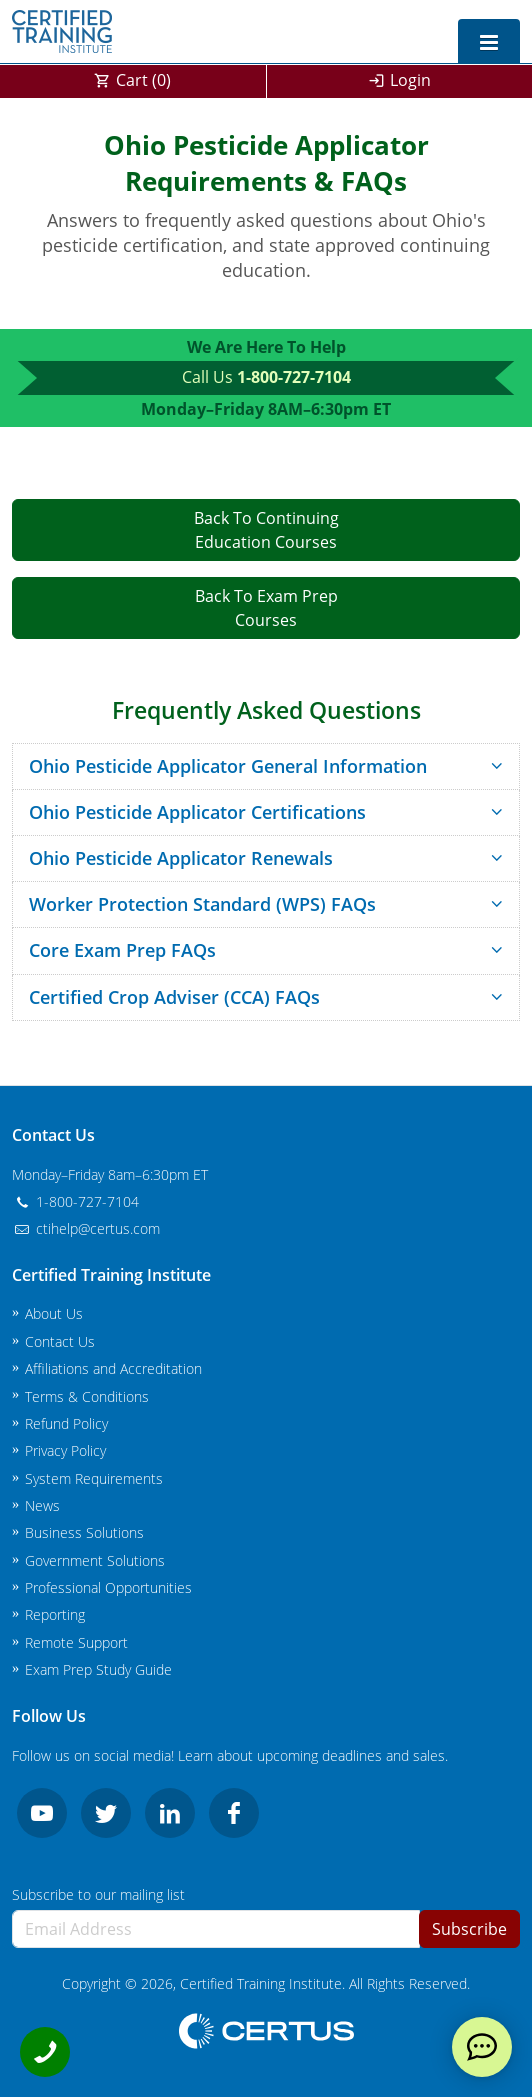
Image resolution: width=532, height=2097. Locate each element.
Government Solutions (95, 1560)
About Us (54, 1313)
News (42, 1505)
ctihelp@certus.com (86, 1228)
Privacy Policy (65, 1450)
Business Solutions (84, 1532)
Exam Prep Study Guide (98, 1669)
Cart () (143, 80)
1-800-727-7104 (294, 377)
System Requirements (94, 1478)
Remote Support (76, 1642)
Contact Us (60, 1341)
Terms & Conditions (87, 1396)
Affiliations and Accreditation (113, 1368)
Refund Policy (66, 1423)
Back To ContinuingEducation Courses (266, 530)
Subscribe (469, 1929)
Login (410, 80)
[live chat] (482, 2047)
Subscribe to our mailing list (98, 1894)
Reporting (55, 1614)
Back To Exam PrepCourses (266, 608)
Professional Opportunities (108, 1587)
